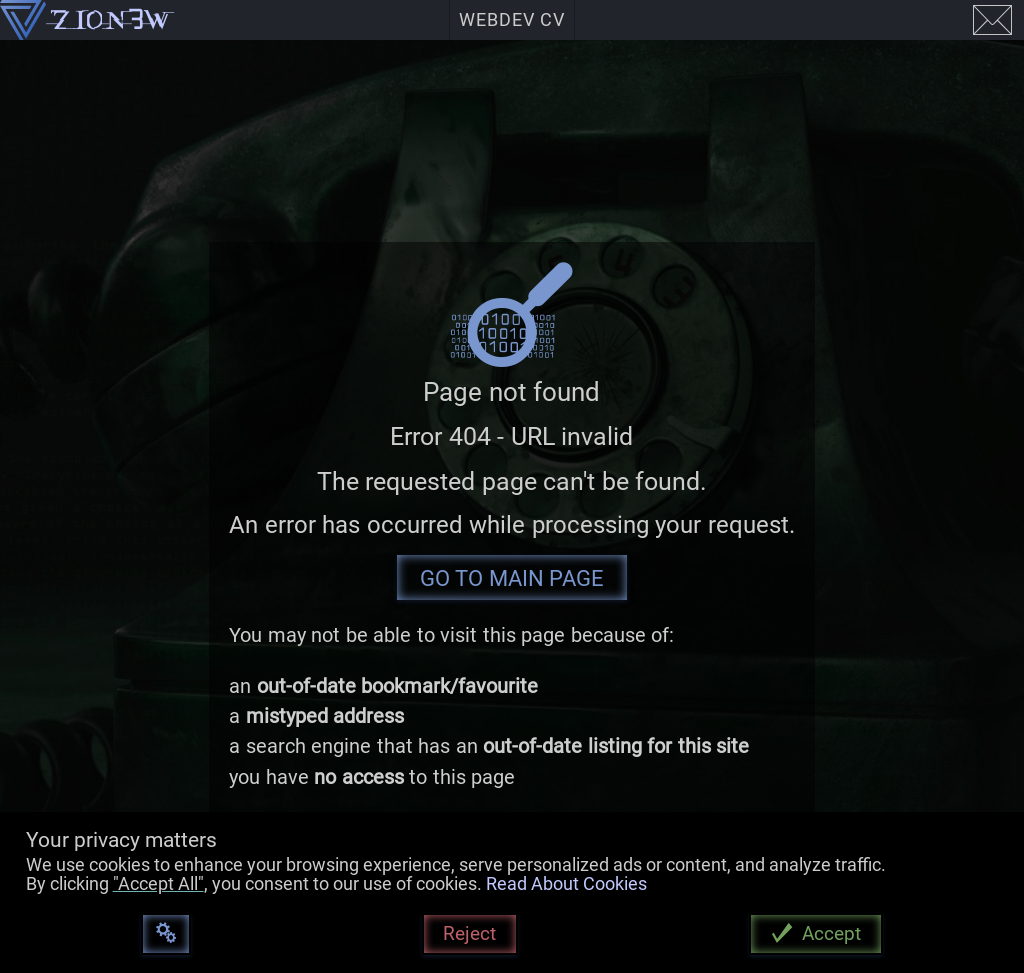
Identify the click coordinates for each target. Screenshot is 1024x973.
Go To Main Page (512, 578)
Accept (831, 933)
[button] (0, 486)
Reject (469, 933)
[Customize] (165, 934)
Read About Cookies (566, 884)
